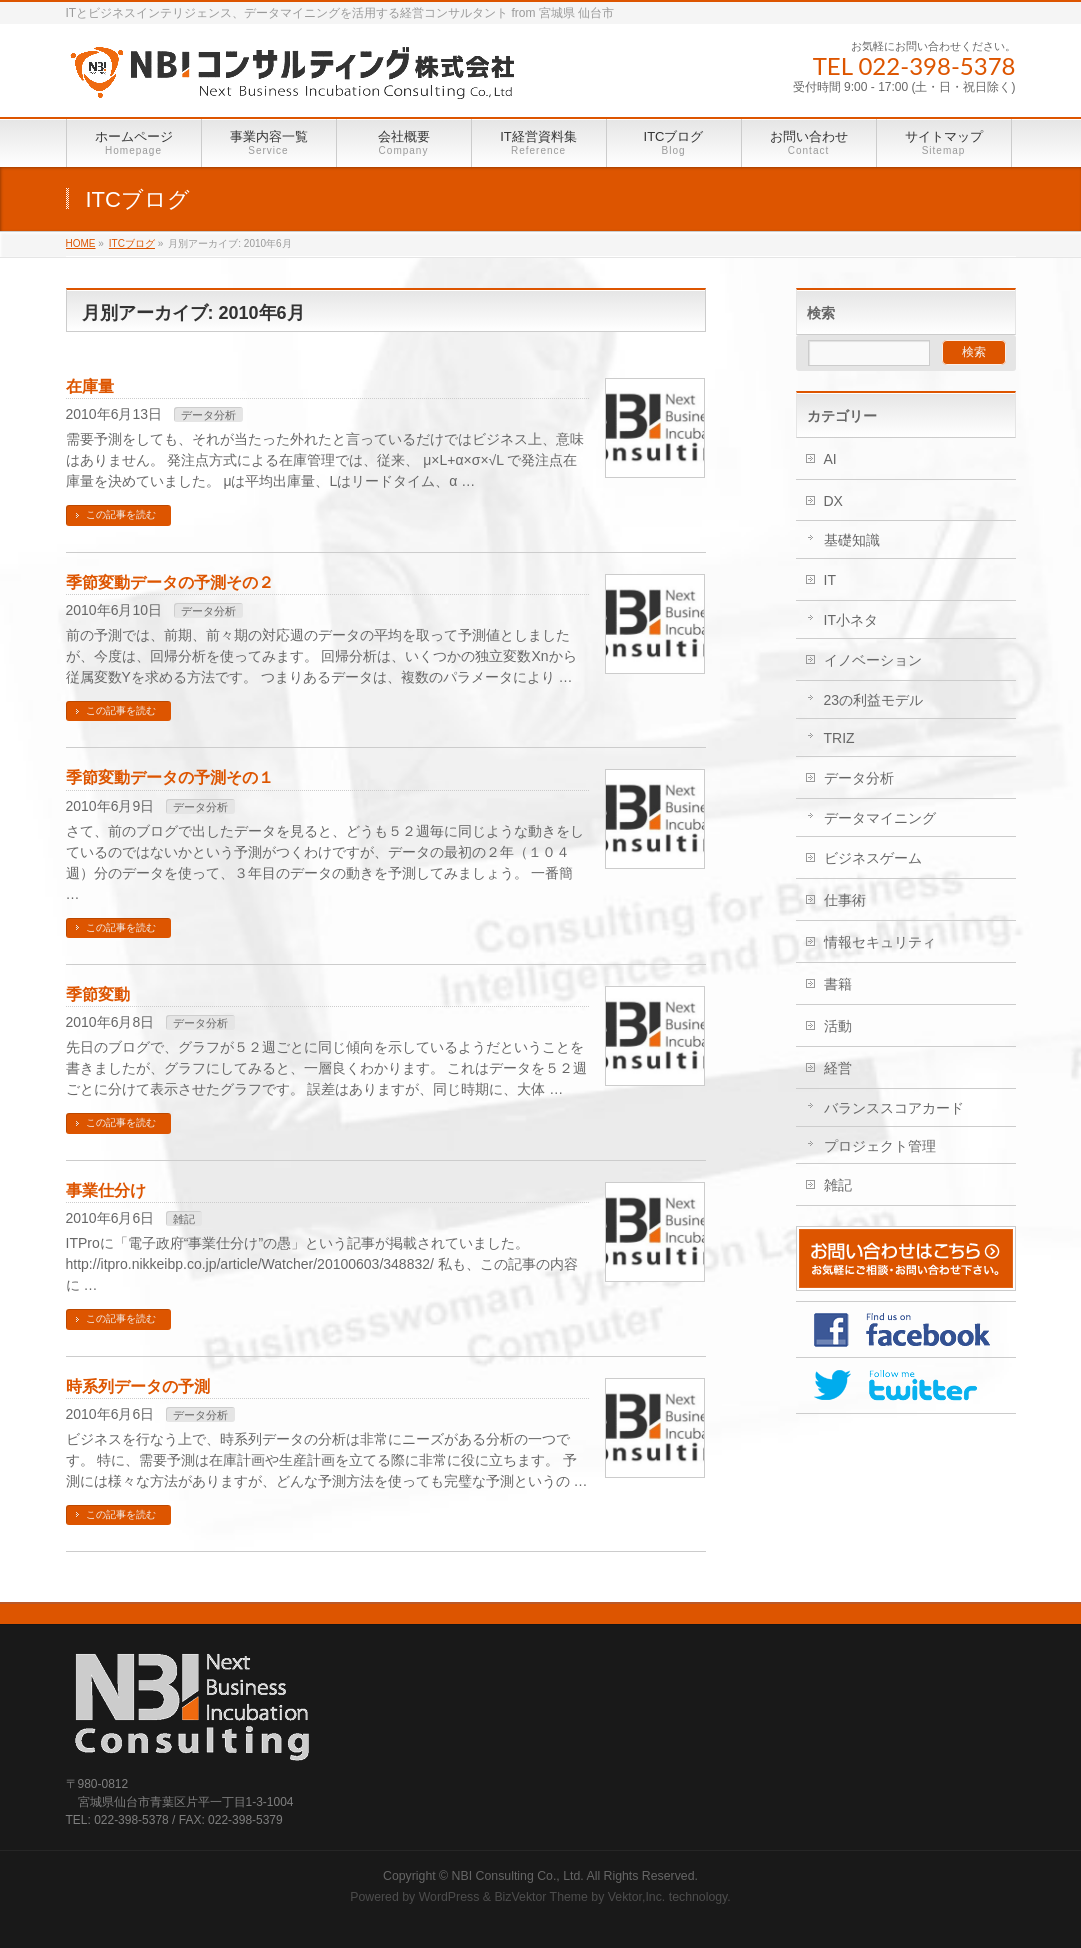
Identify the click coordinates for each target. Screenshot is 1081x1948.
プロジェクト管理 (880, 1146)
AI (830, 459)
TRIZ (839, 738)
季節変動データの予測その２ (170, 582)
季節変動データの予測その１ (170, 777)
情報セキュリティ (880, 942)
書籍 (838, 984)
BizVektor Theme (541, 1897)
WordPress (449, 1897)
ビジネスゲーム (873, 858)
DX (833, 501)
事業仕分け (106, 1190)
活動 (838, 1026)
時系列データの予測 (138, 1386)
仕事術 (845, 900)
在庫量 (90, 386)
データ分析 (208, 415)
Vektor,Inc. (637, 1897)
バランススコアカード (894, 1108)
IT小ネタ (851, 620)
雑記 (184, 1219)
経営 (838, 1068)
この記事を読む (121, 514)
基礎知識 (852, 540)
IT (830, 580)
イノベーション (873, 660)
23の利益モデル (874, 700)
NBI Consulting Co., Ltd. (518, 1876)
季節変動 (98, 994)
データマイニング (880, 818)
